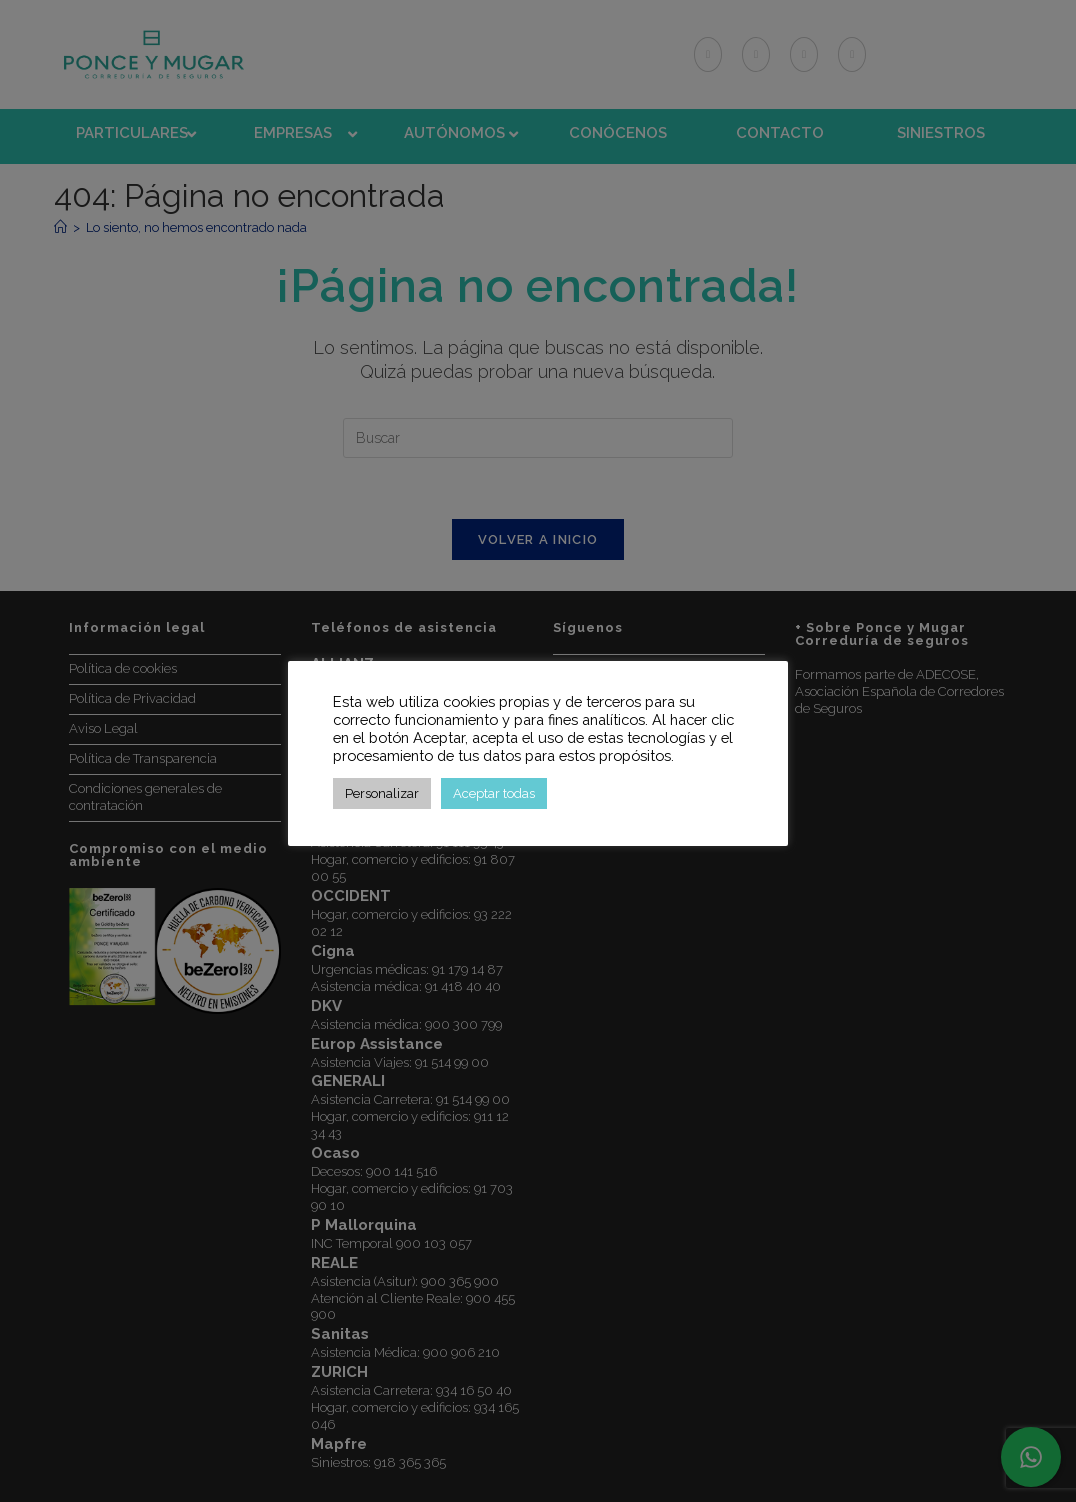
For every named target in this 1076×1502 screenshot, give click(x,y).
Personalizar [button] (382, 793)
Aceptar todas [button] (494, 793)
